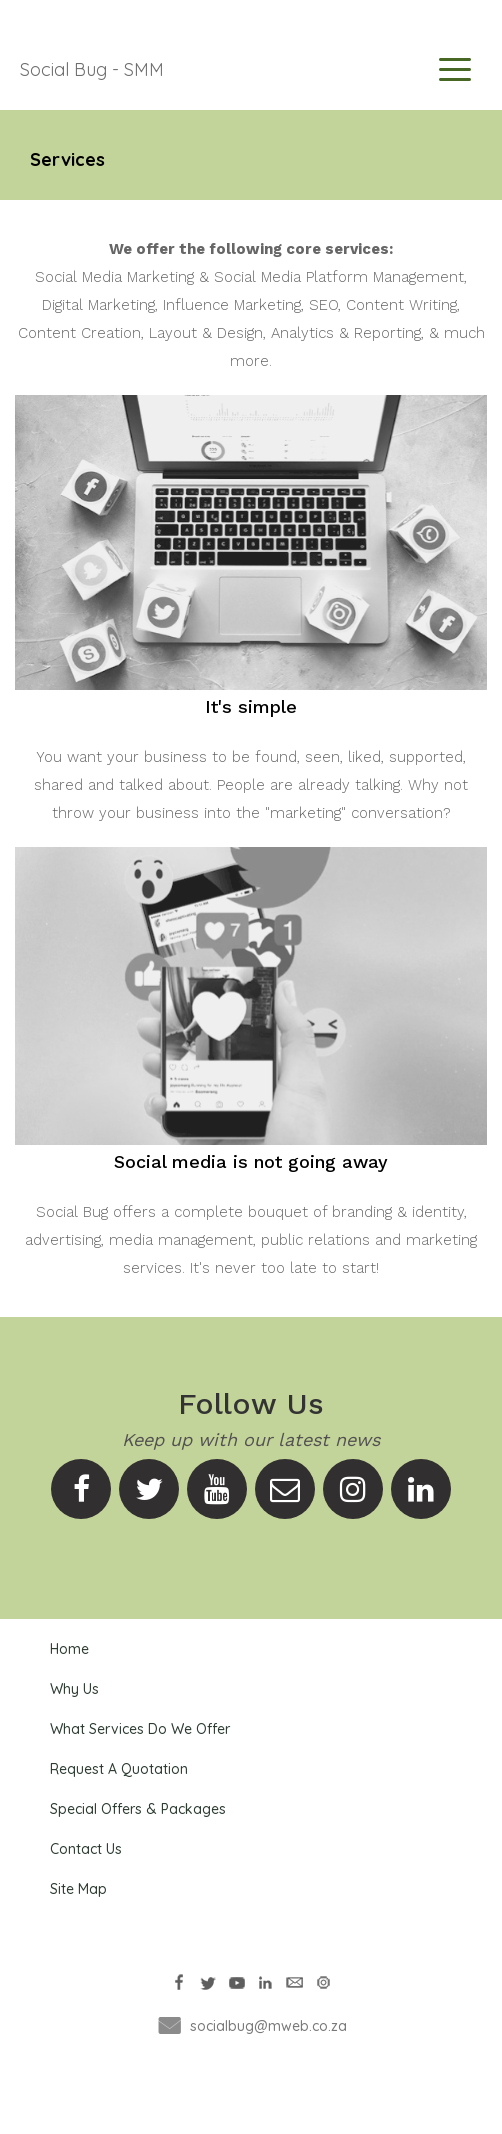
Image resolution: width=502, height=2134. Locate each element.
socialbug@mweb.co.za (268, 2026)
